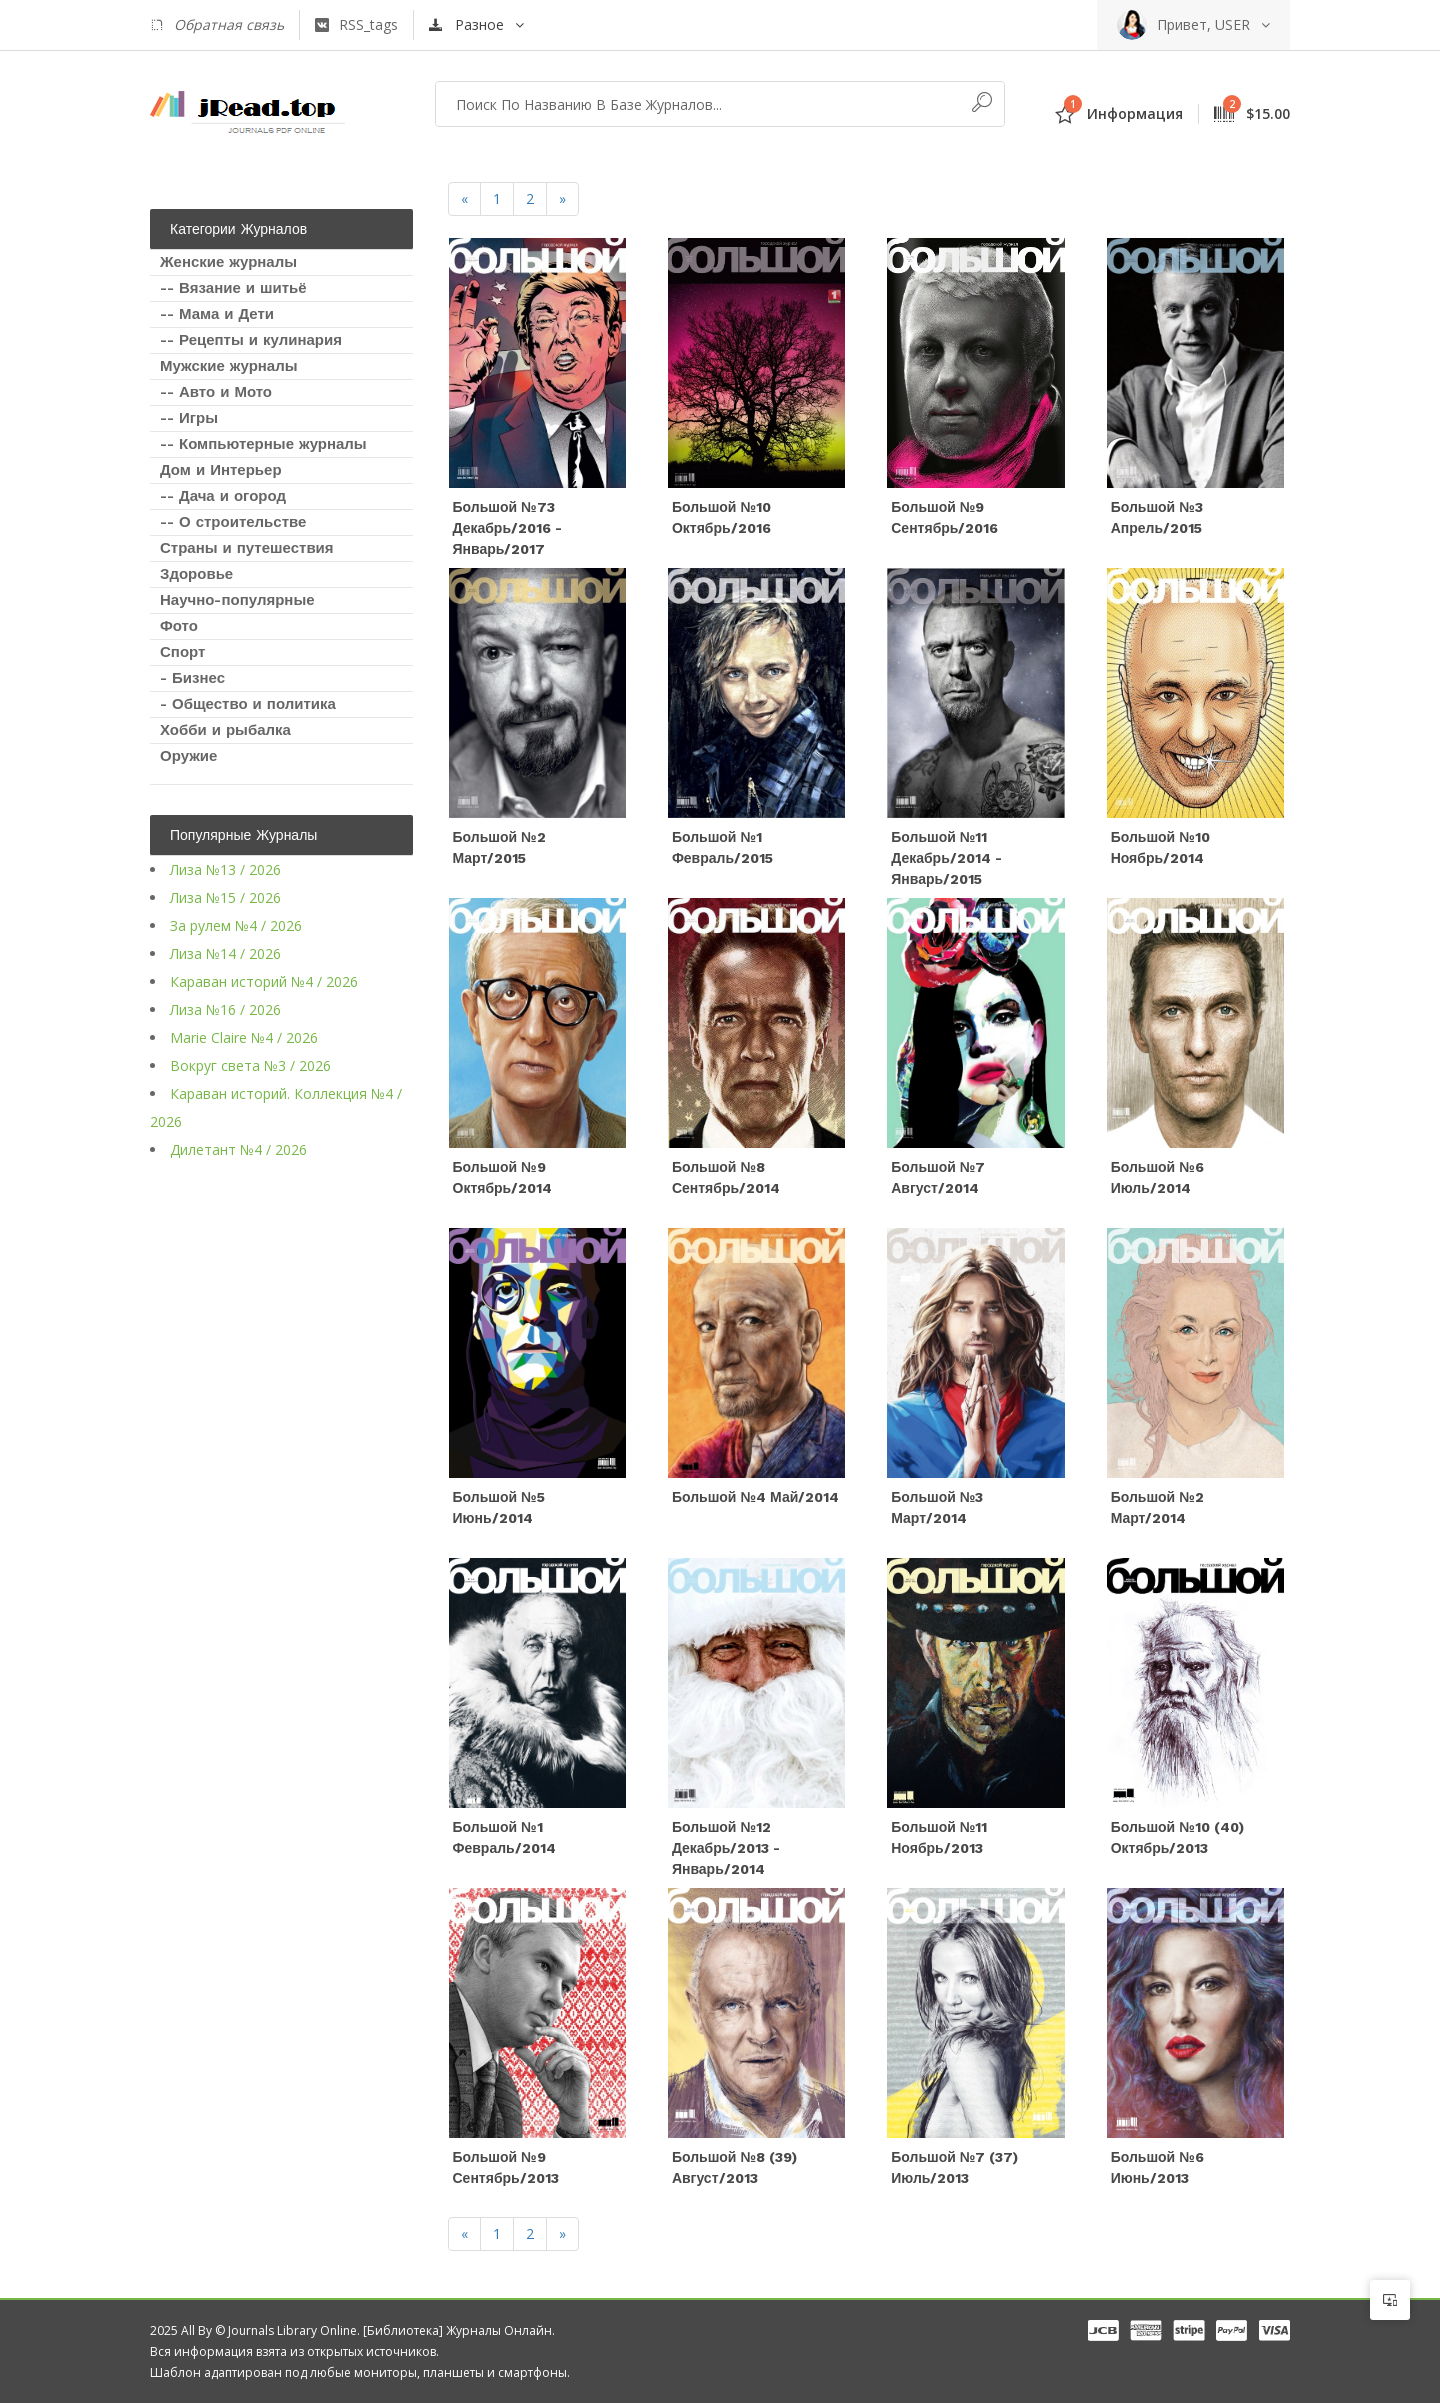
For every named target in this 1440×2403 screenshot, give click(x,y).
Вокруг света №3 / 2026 (250, 1065)
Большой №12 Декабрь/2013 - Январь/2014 (726, 1848)
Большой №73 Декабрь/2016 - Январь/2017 (508, 528)
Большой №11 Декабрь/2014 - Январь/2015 (946, 858)
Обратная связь (217, 25)
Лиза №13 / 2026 (225, 869)
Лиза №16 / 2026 (225, 1009)
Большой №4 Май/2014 (755, 1497)
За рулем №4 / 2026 (236, 925)
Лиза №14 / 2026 (225, 953)
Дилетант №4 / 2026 (238, 1149)
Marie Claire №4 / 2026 (244, 1037)
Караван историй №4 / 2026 (264, 981)
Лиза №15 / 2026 (225, 897)
